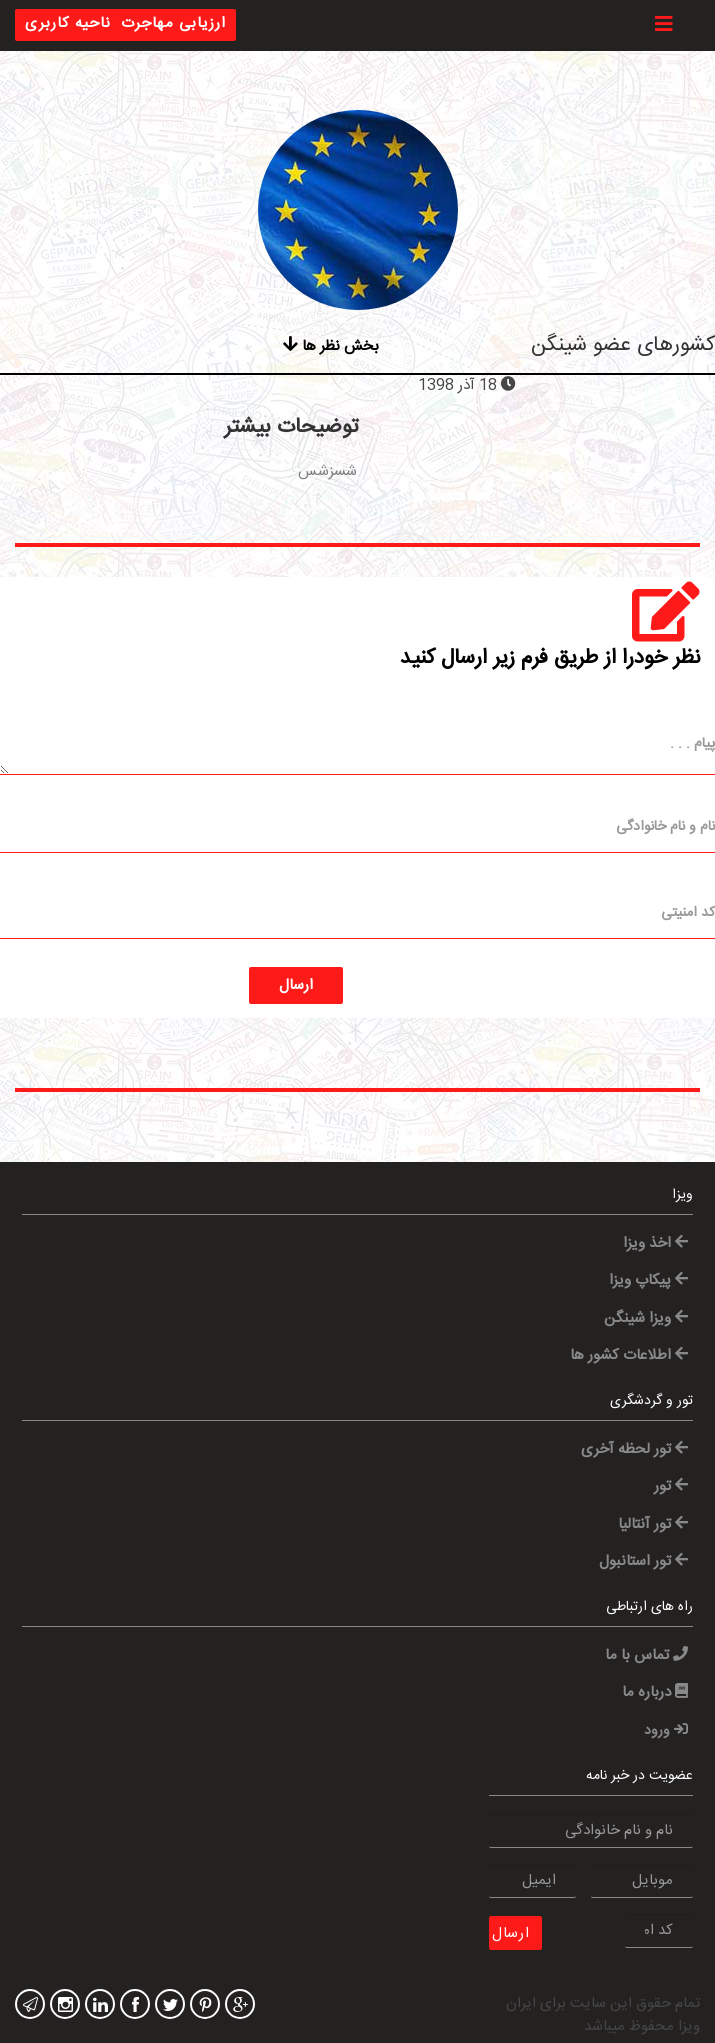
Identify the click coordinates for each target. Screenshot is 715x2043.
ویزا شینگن (646, 1318)
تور (671, 1486)
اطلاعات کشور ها (629, 1355)
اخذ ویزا (655, 1243)
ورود (666, 1731)
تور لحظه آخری (634, 1449)
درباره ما (655, 1692)
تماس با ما (646, 1655)
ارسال (296, 985)
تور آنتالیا (653, 1524)
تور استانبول (643, 1561)
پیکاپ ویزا (648, 1280)
